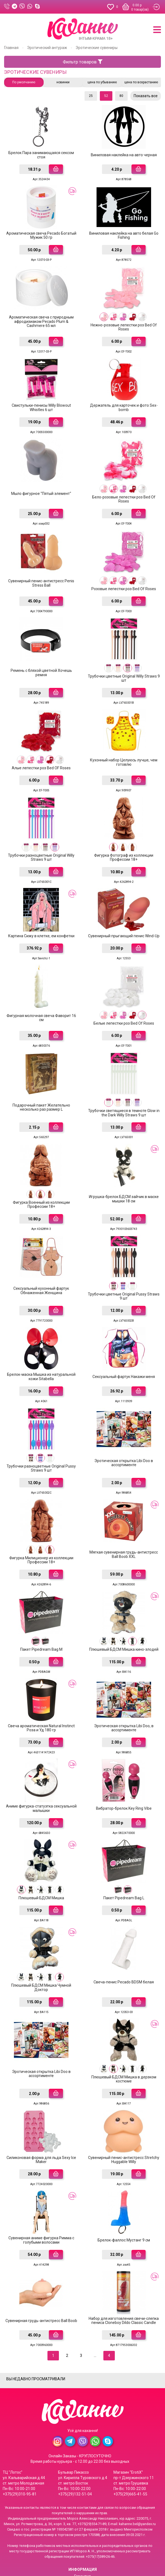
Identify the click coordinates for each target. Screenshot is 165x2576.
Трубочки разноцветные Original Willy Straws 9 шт (41, 841)
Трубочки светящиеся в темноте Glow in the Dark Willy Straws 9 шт (124, 1091)
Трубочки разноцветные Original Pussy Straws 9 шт (41, 1439)
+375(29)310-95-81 (20, 2445)
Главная (11, 47)
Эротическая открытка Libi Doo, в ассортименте (124, 1693)
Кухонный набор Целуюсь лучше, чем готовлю (123, 748)
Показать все (146, 96)
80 (121, 96)
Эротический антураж (47, 47)
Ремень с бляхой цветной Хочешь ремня (41, 660)
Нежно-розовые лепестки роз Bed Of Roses (124, 322)
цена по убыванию (102, 82)
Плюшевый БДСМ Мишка (41, 1859)
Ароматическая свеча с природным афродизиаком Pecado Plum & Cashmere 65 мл (41, 316)
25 (91, 96)
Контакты (82, 2541)
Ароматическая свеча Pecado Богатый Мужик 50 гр (41, 232)
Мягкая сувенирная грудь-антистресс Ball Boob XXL (123, 1523)
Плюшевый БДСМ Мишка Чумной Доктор (41, 1947)
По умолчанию (23, 82)
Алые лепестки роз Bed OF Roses (41, 754)
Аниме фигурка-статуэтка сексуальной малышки (41, 1772)
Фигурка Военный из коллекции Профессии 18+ (41, 1181)
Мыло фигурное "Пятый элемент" (41, 485)
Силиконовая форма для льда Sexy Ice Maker (41, 2115)
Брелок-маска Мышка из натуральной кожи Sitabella (41, 1349)
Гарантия (82, 2527)
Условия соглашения (82, 2561)
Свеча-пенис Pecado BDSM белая (124, 1941)
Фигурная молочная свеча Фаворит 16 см (41, 998)
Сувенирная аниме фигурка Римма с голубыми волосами (41, 2194)
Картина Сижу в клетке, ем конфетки (41, 918)
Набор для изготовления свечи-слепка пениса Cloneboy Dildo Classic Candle (124, 2272)
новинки (63, 82)
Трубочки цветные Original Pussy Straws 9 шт (124, 1270)
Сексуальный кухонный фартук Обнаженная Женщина (41, 1265)
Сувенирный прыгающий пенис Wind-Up (124, 918)
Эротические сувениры (97, 47)
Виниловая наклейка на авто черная (124, 154)
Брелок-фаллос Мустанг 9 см (124, 2194)
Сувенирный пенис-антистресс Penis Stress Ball (41, 573)
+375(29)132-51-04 (75, 2445)
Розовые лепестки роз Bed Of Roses (123, 578)
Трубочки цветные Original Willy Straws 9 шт (124, 666)
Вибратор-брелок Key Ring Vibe (124, 1771)
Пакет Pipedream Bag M (41, 1617)
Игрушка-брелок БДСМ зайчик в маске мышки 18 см (124, 1175)
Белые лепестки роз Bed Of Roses (124, 1003)
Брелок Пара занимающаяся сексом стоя (41, 154)
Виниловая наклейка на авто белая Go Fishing (123, 232)
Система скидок (82, 2548)
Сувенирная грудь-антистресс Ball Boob (41, 2273)
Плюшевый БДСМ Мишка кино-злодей (123, 1617)
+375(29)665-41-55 (130, 2445)
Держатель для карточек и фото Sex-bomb (124, 401)
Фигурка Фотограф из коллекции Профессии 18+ (123, 841)
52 (106, 96)
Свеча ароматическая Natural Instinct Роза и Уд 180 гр (41, 1693)
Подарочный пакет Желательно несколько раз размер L (41, 1085)
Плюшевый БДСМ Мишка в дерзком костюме (123, 2037)
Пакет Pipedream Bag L (123, 1859)
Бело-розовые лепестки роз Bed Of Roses (123, 490)
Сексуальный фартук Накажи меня (123, 1349)
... (95, 2307)
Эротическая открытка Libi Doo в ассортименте (123, 1433)
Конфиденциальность (82, 2555)
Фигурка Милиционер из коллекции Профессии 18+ (41, 1529)
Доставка (82, 2534)
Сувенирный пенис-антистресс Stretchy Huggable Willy (123, 2115)
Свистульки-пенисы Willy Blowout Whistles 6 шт (41, 401)
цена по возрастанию (141, 82)
